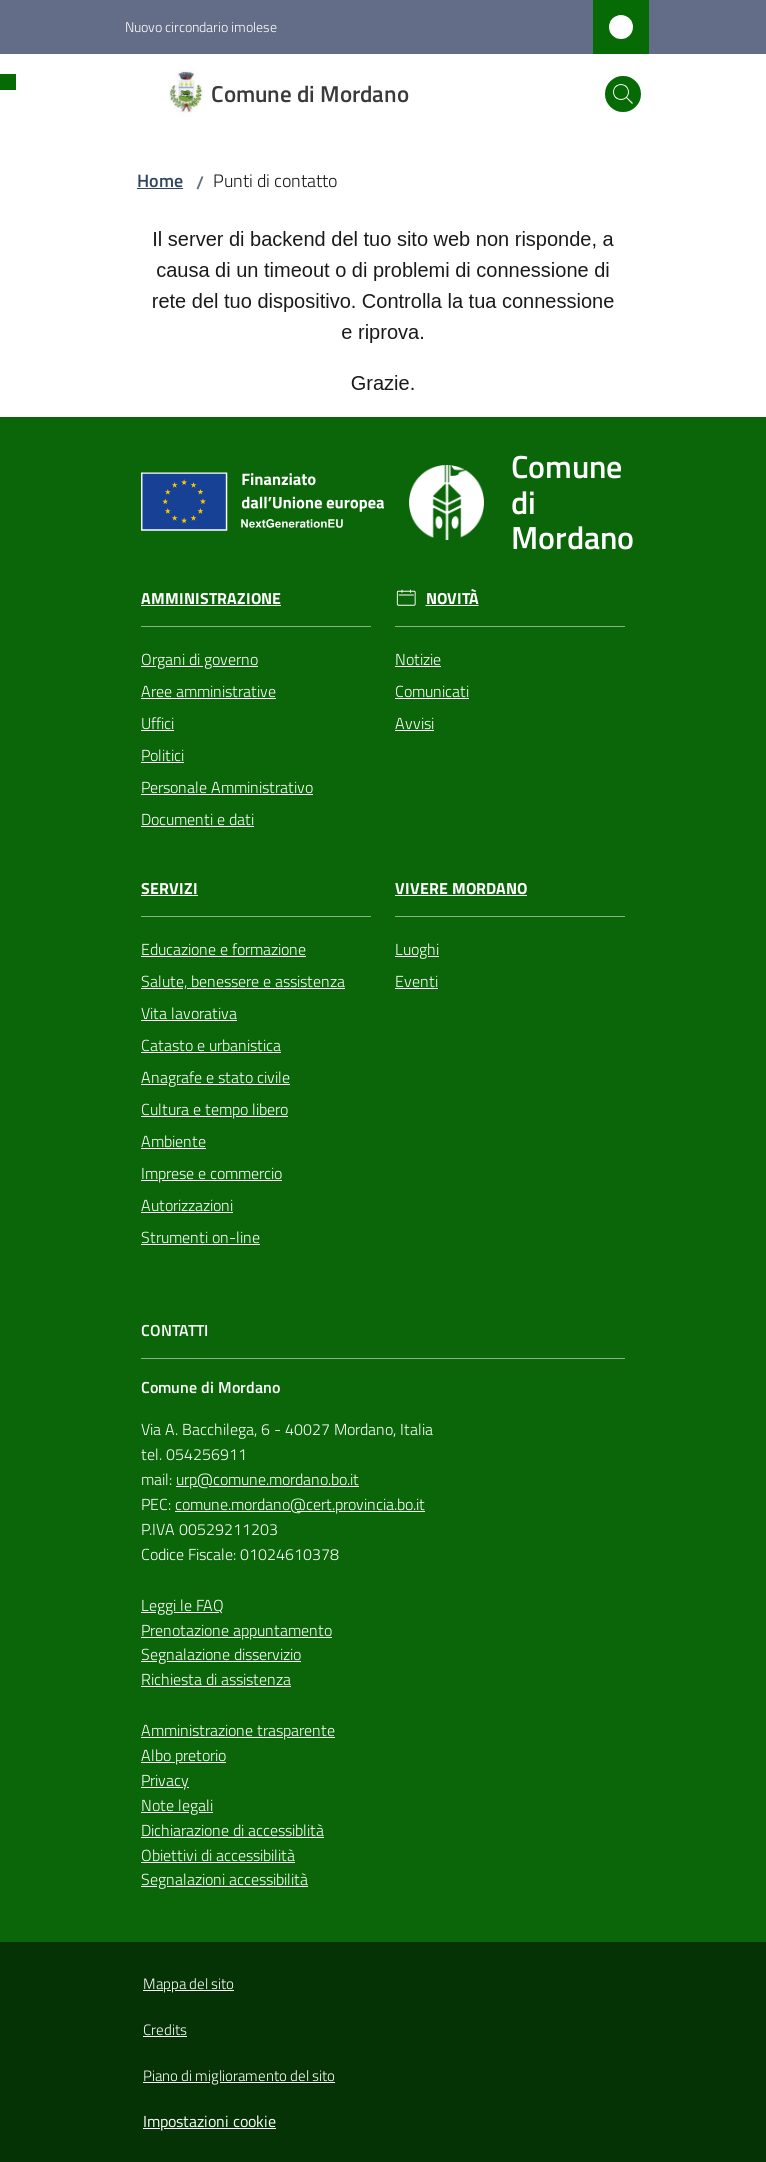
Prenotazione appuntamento (236, 1630)
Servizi (169, 888)
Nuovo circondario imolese (201, 26)
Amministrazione (211, 598)
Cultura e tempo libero (214, 1109)
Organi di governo (199, 659)
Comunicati (432, 691)
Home (160, 180)
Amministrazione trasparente (238, 1730)
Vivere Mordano (461, 888)
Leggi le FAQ (182, 1605)
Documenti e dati (197, 819)
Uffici (157, 723)
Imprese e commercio (211, 1173)
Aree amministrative (208, 691)
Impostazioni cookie (209, 2121)
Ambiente (173, 1141)
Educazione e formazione (223, 949)
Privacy (165, 1780)
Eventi (416, 981)
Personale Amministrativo (227, 787)
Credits (165, 2029)
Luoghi (417, 949)
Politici (162, 755)
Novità (452, 598)
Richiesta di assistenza (216, 1679)
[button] (623, 94)
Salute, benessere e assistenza (243, 981)
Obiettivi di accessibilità (218, 1855)
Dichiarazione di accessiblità (232, 1830)
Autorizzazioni (187, 1205)
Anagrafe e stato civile (215, 1077)
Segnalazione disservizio (221, 1654)
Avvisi (414, 723)
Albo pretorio (183, 1755)
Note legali (177, 1805)
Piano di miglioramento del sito (239, 2075)
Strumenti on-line (200, 1237)
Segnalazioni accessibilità (224, 1879)
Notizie (418, 659)
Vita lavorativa (189, 1013)
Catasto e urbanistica (211, 1045)
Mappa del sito (188, 1983)
